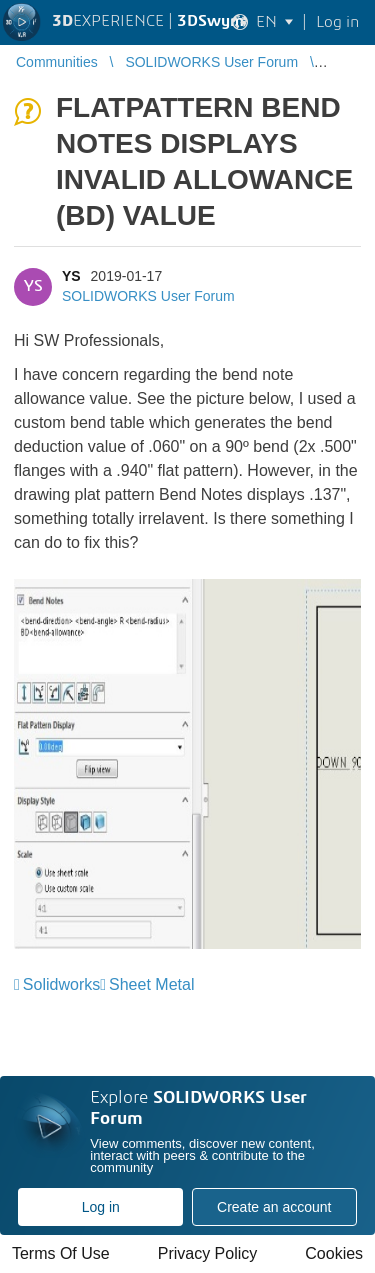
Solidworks (61, 984)
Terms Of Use (61, 1253)
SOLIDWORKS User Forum (148, 296)
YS (71, 276)
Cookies (334, 1253)
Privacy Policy (208, 1253)
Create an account (274, 1207)
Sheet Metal (151, 984)
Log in (101, 1207)
